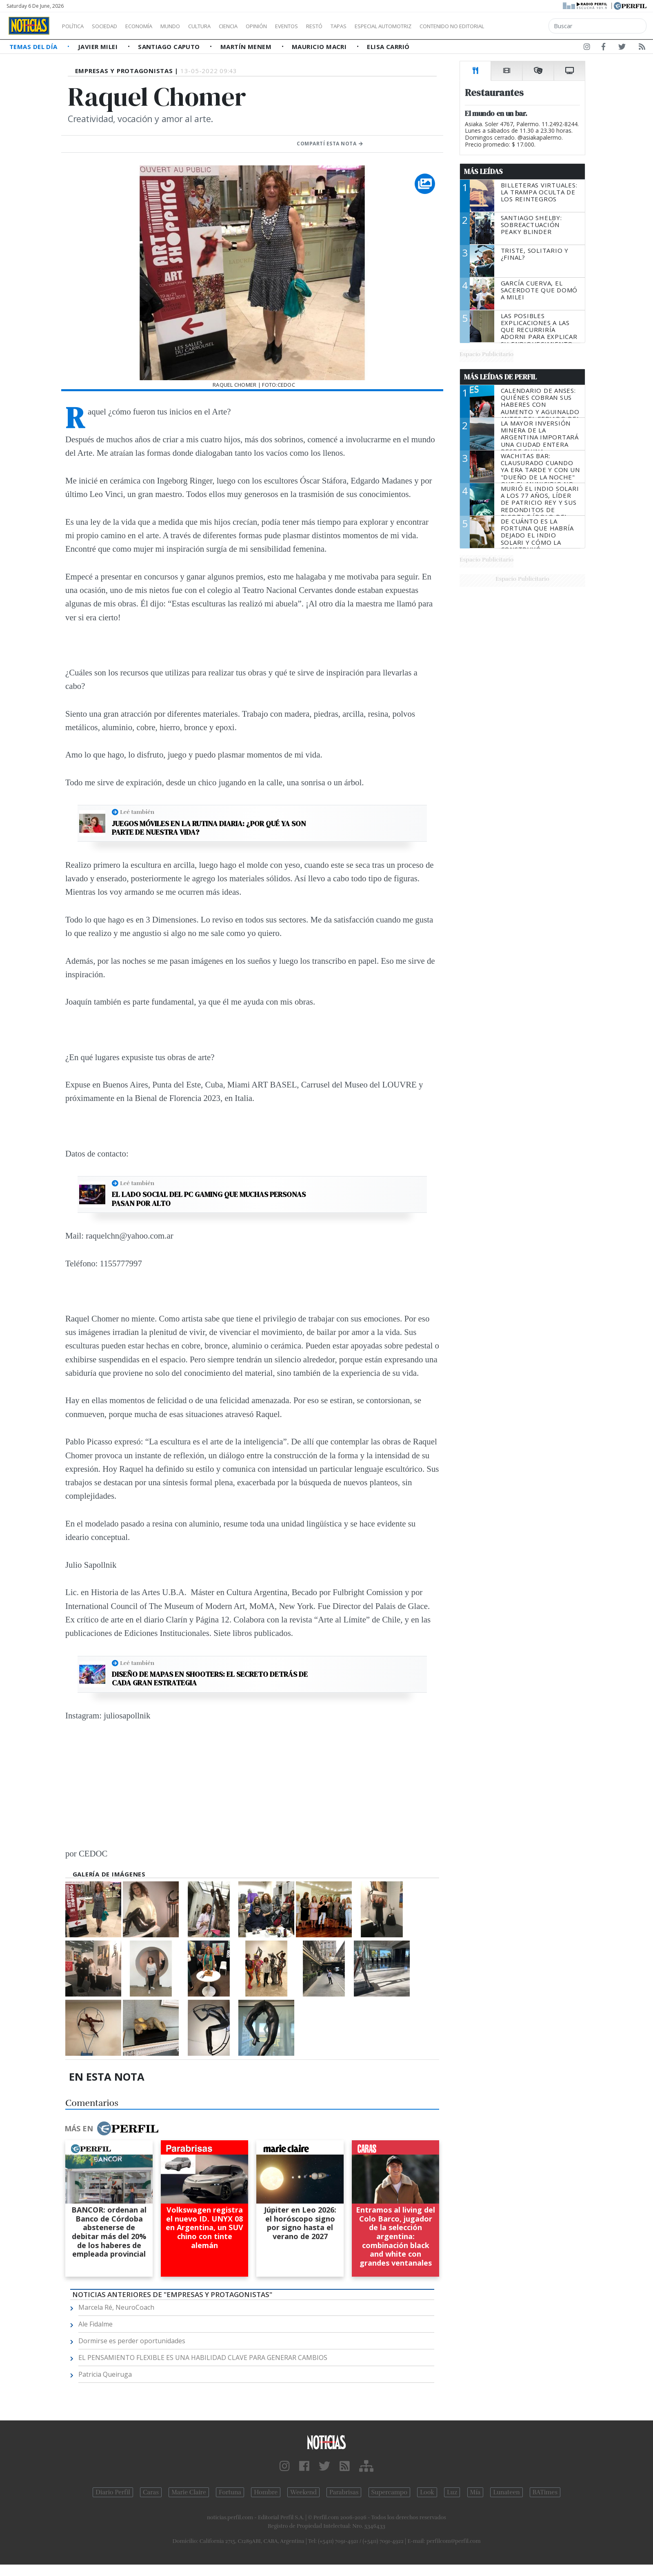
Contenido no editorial (521, 26)
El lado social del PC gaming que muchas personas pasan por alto (209, 1199)
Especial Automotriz (437, 26)
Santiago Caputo (170, 46)
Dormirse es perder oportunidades (131, 2340)
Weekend (303, 2492)
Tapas (384, 26)
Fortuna (230, 2492)
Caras (151, 2492)
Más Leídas (483, 171)
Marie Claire (188, 2492)
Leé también (137, 812)
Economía (152, 26)
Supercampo (389, 2492)
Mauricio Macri (320, 46)
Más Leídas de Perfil (500, 377)
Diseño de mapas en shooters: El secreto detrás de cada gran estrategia (210, 1678)
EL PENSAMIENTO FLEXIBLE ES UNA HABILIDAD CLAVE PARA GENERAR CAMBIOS (202, 2357)
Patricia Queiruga (105, 2374)
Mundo (189, 26)
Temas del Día (34, 46)
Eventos (325, 26)
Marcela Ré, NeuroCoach (116, 2307)
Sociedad (113, 26)
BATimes (545, 2492)
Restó (357, 26)
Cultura (223, 26)
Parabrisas (343, 2492)
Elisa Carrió (388, 46)
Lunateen (506, 2492)
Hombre (266, 2492)
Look (427, 2492)
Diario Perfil (113, 2492)
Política (76, 26)
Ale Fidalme (95, 2324)
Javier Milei (99, 46)
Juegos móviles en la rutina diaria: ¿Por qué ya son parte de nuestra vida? (209, 828)
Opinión (289, 26)
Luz (452, 2492)
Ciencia (256, 26)
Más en (111, 2128)
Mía (475, 2492)
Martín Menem (246, 46)
